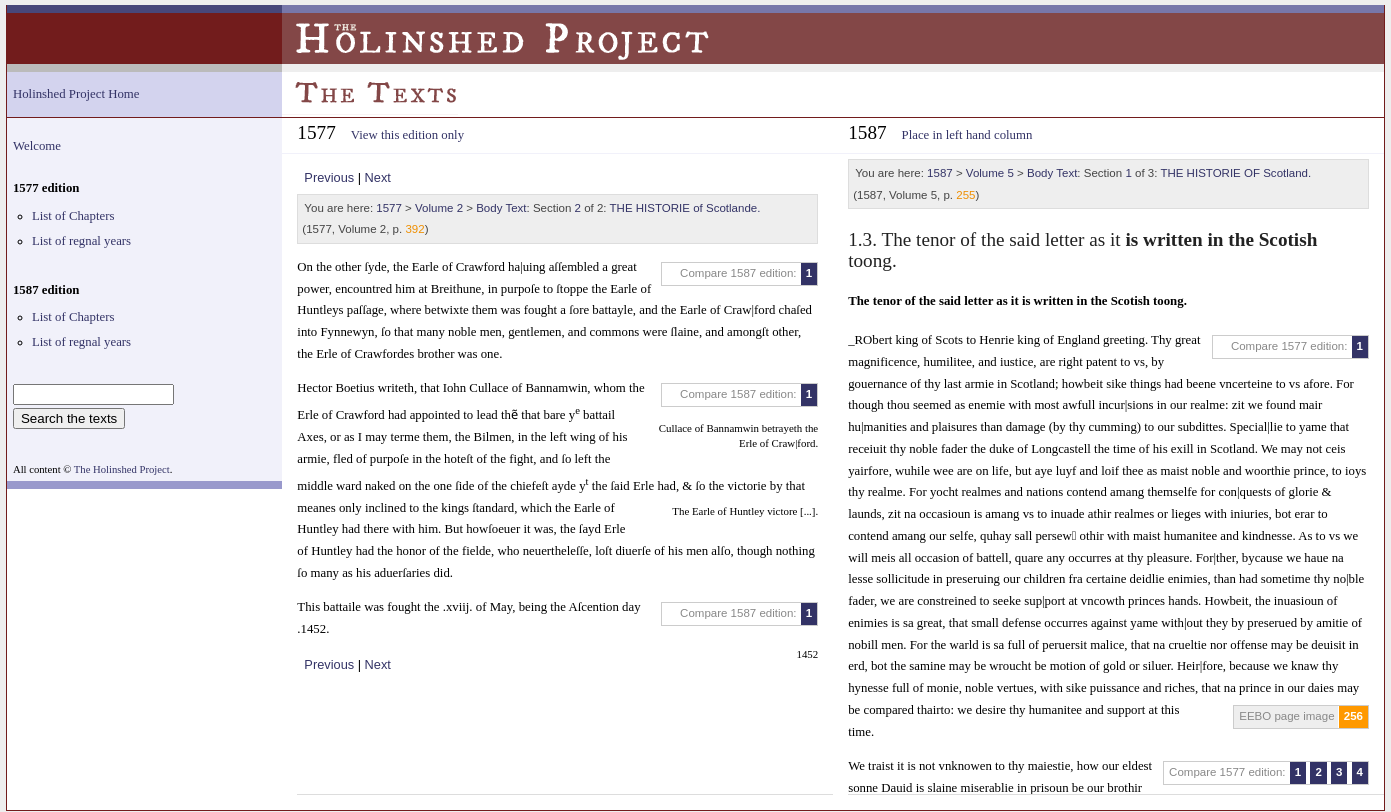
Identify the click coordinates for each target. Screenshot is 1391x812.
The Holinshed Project (122, 469)
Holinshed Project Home (76, 94)
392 (414, 229)
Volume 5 (990, 173)
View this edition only (407, 135)
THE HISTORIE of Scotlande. (685, 208)
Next (378, 177)
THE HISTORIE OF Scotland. (1235, 173)
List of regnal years (81, 241)
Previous (329, 177)
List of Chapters (73, 216)
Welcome (37, 146)
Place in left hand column (967, 135)
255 (965, 195)
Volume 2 (439, 208)
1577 (389, 208)
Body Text (501, 208)
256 (1353, 716)
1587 (940, 173)
